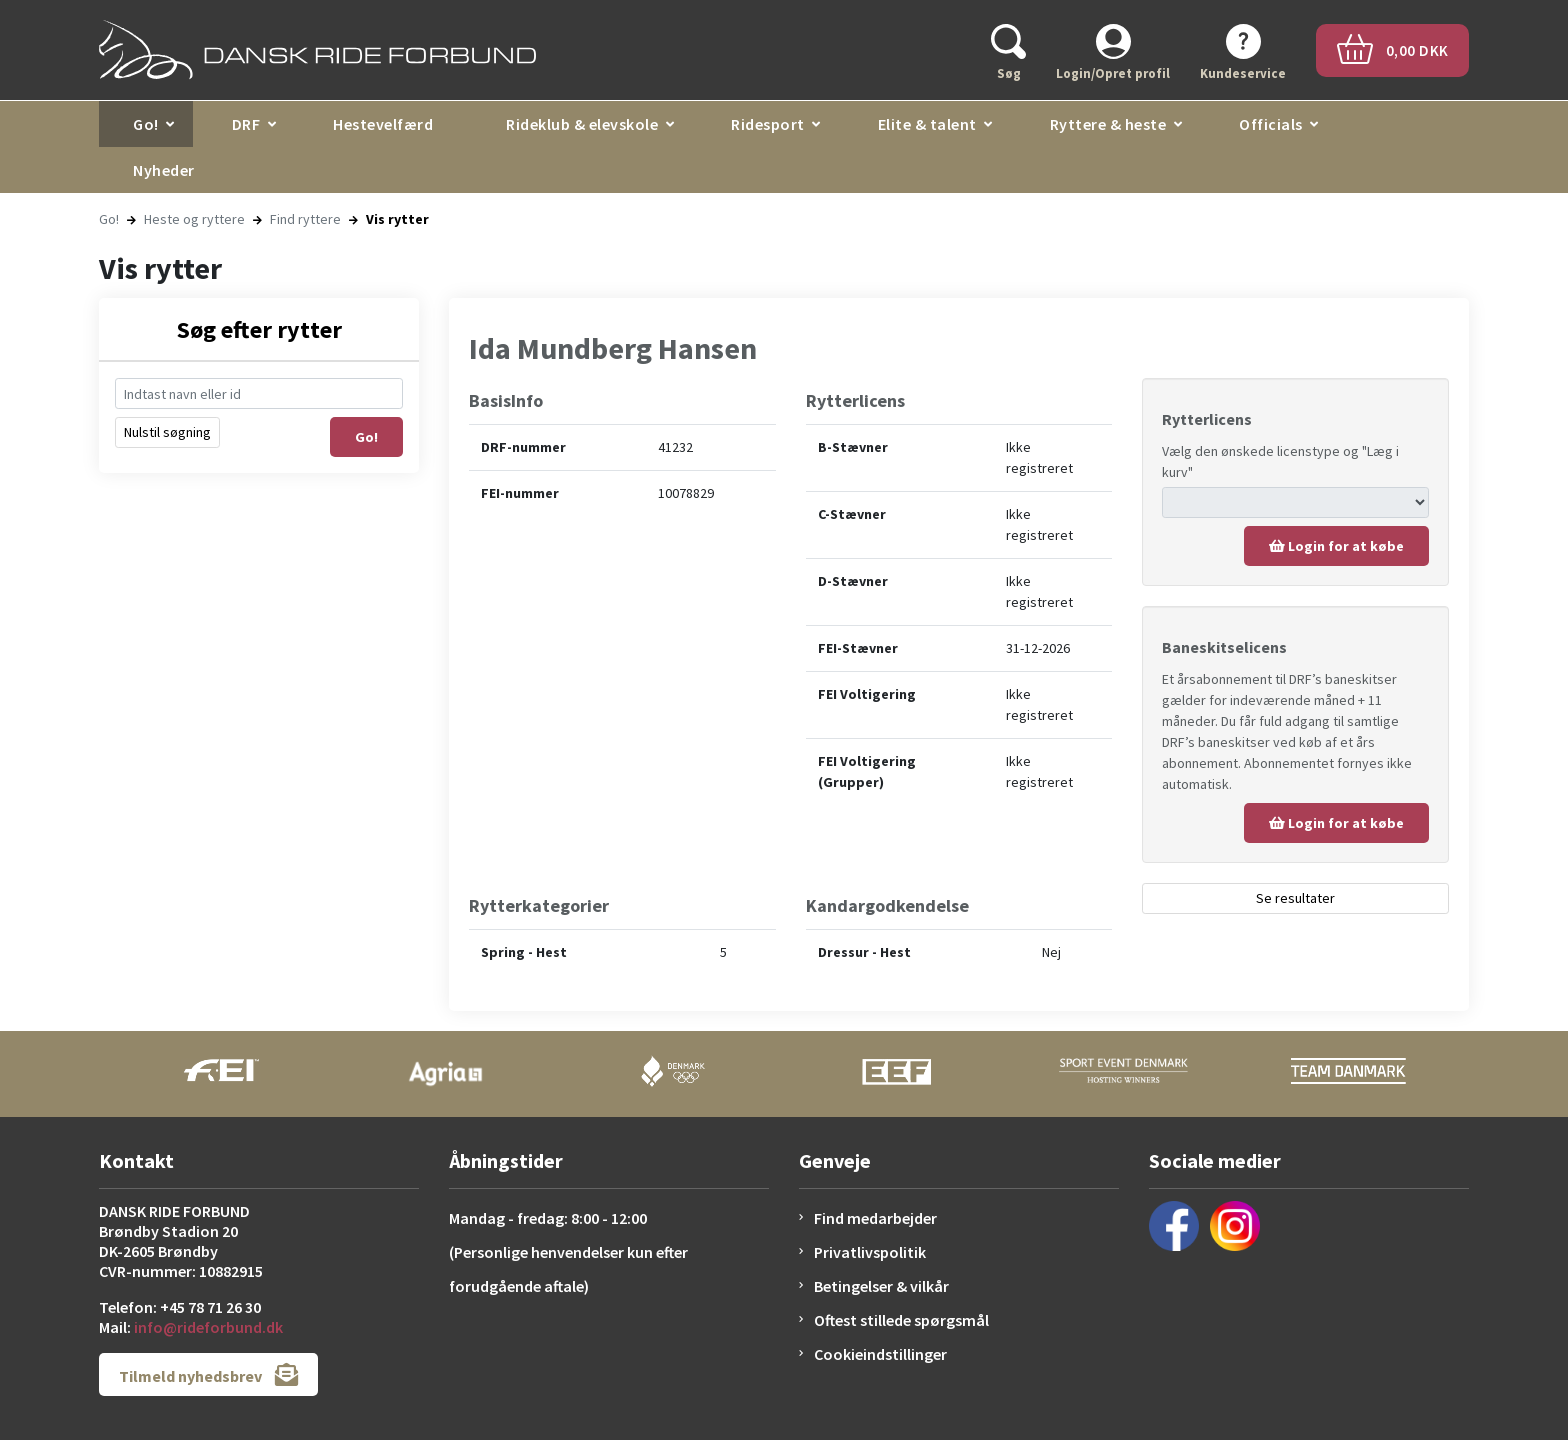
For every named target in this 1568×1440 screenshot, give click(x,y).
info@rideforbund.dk (208, 1327)
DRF (246, 124)
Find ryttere (305, 219)
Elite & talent (927, 124)
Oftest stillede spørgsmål (901, 1320)
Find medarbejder (875, 1218)
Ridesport (768, 124)
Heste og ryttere (194, 219)
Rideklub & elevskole (582, 124)
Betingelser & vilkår (881, 1286)
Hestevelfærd (383, 124)
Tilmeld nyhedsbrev (208, 1374)
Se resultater (1295, 898)
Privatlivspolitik (870, 1252)
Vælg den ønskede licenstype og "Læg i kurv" (1280, 461)
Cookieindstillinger (880, 1354)
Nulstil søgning (167, 432)
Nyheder (164, 170)
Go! (146, 124)
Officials (1271, 124)
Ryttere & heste (1108, 124)
